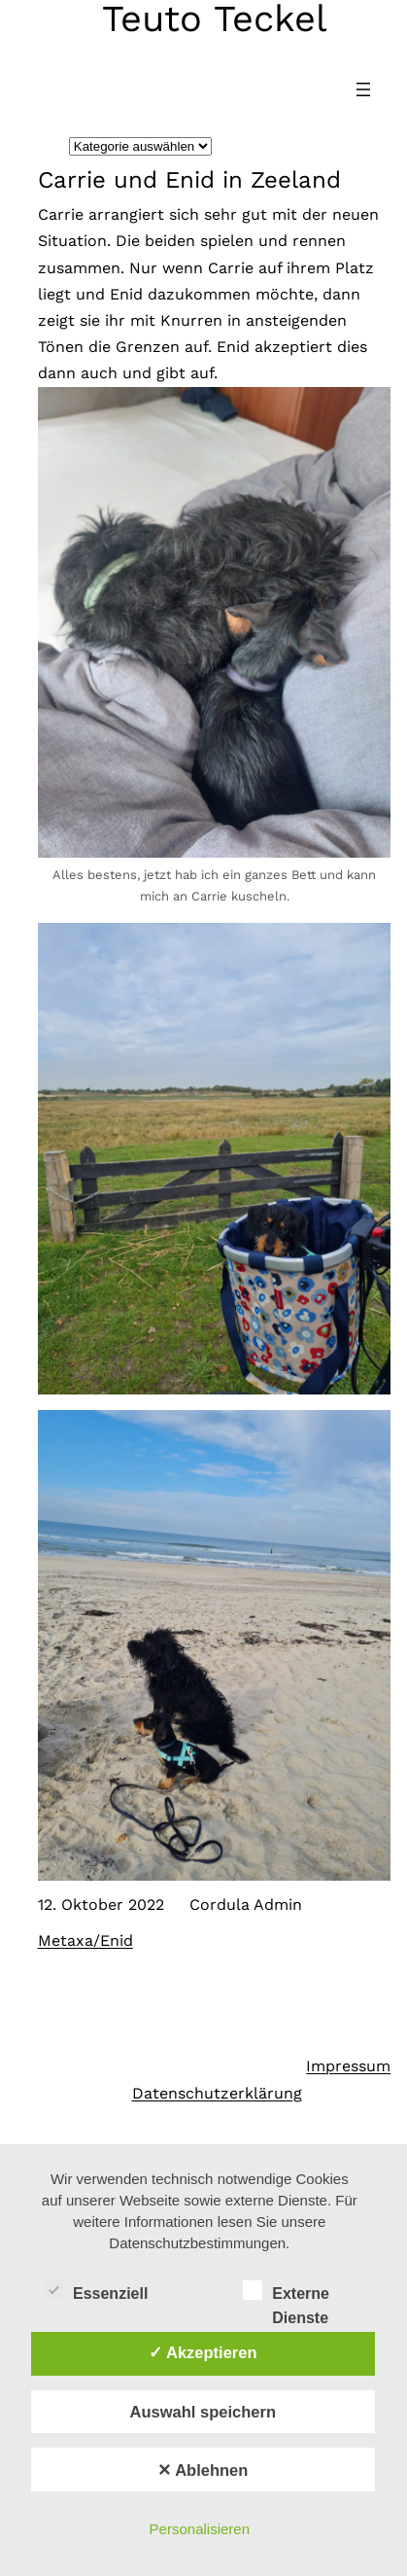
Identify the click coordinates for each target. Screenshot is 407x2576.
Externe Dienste (286, 2293)
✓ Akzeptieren (203, 2352)
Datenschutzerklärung (217, 2093)
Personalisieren (200, 2529)
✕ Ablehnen (202, 2470)
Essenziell (96, 2291)
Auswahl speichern (203, 2411)
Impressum (348, 2066)
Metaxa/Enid (85, 1940)
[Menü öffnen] (363, 89)
